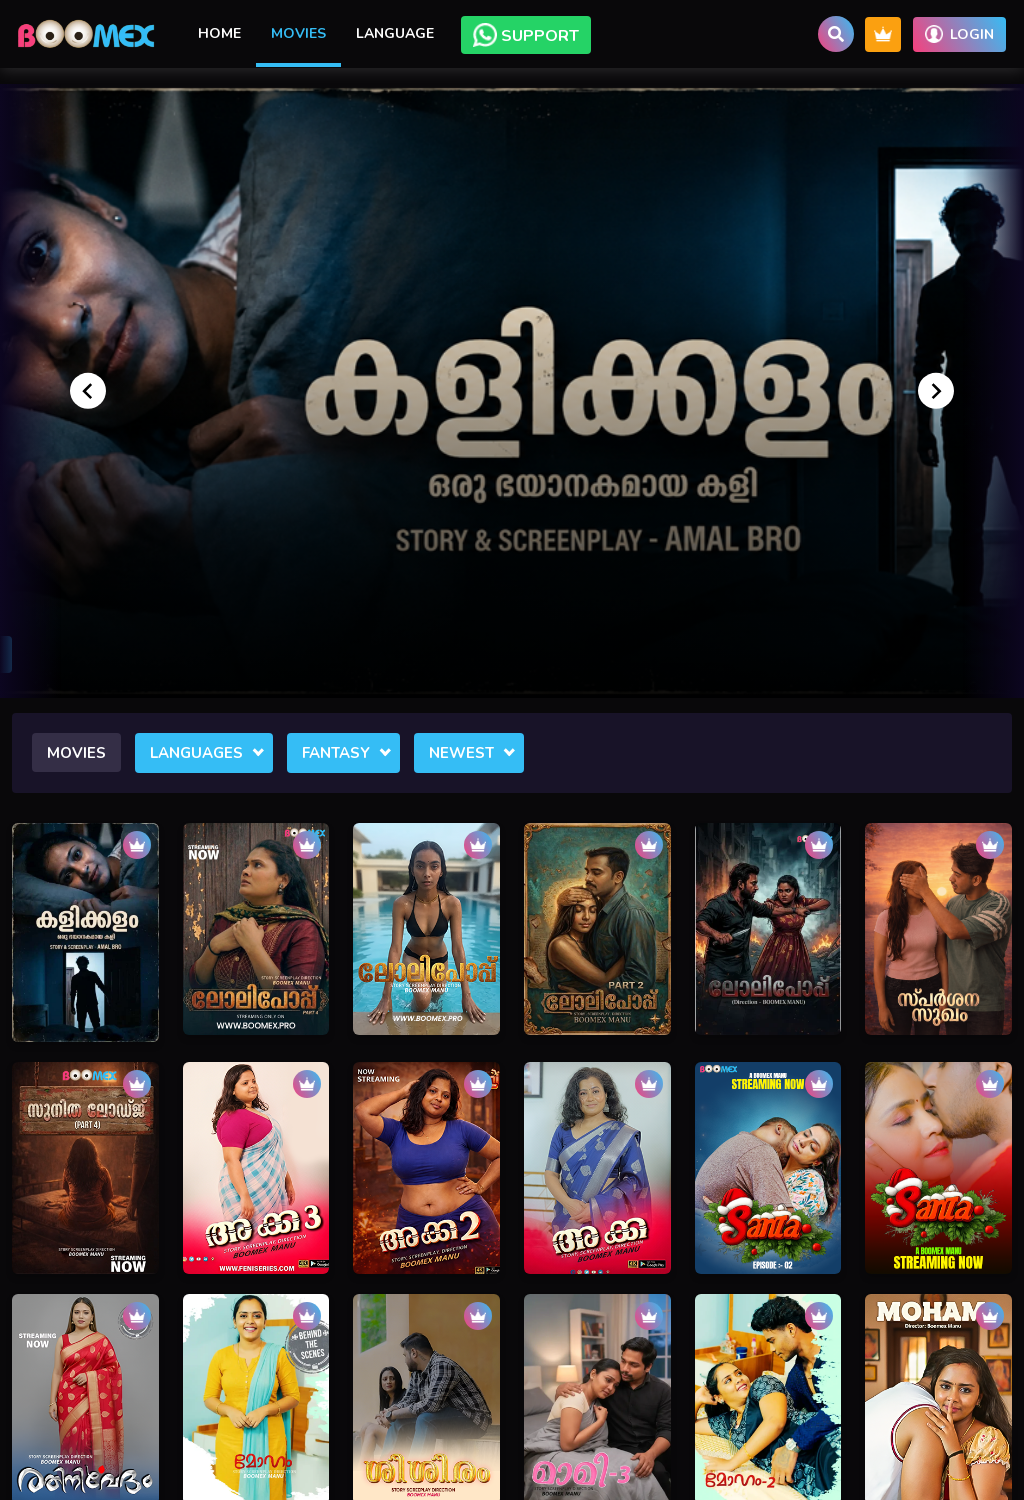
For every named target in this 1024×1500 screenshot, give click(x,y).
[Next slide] (936, 391)
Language (395, 33)
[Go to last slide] (88, 391)
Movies (298, 33)
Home (219, 33)
